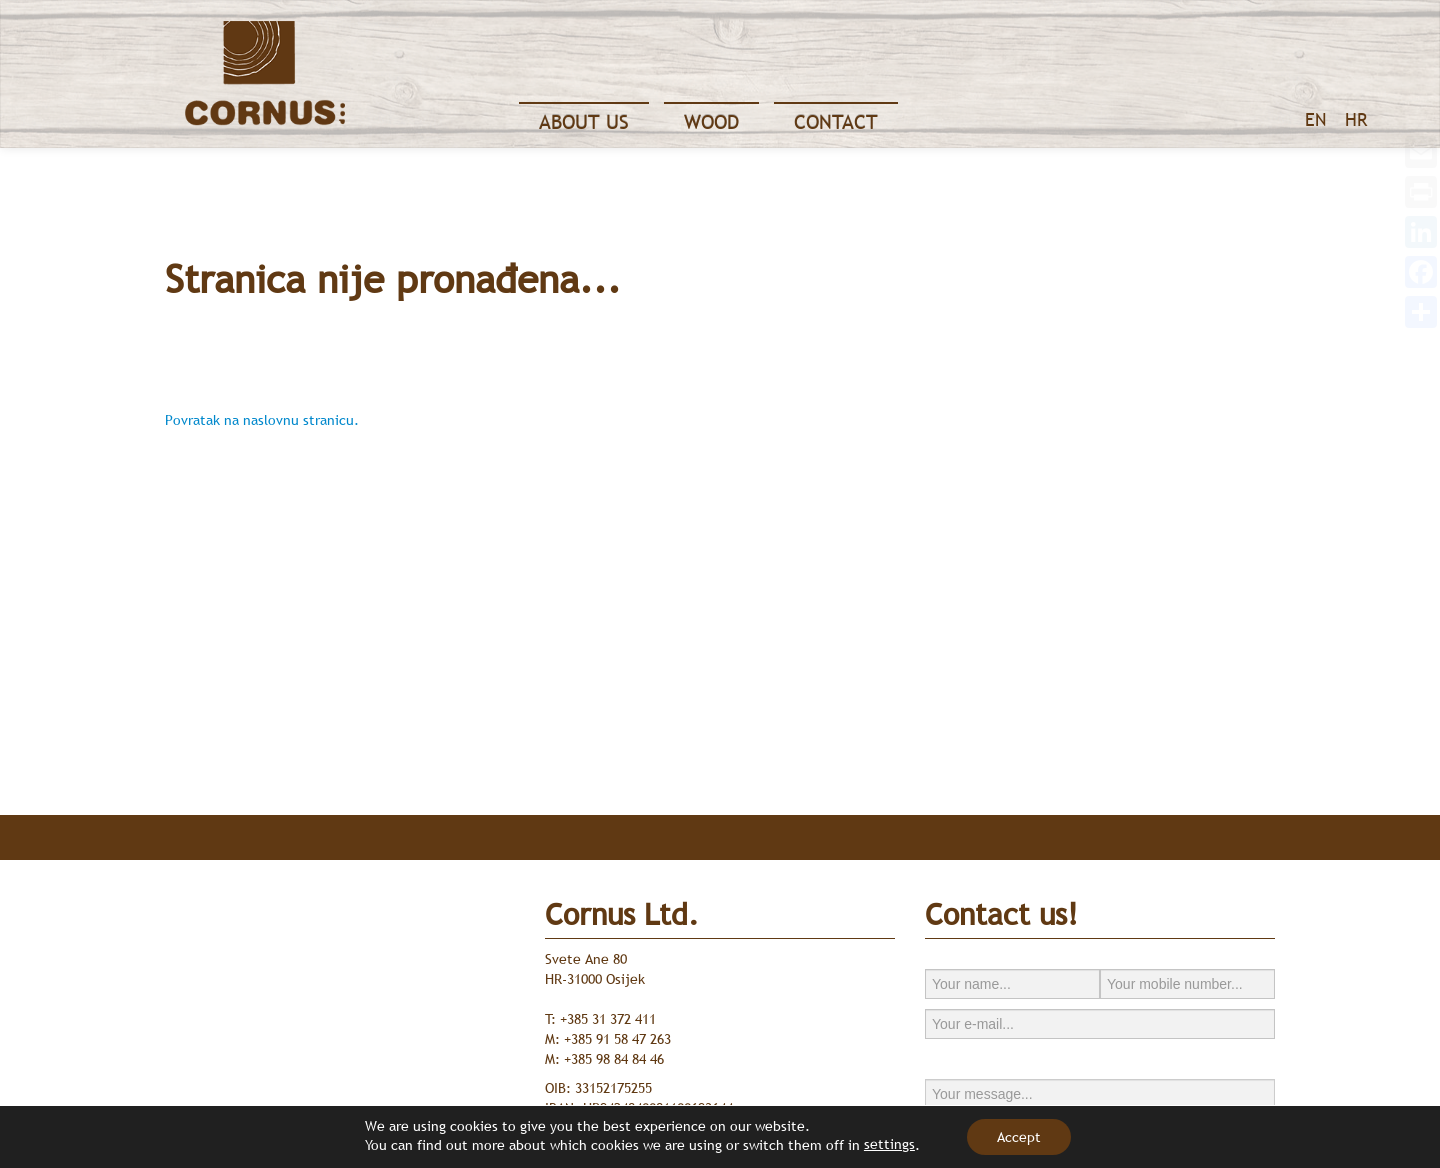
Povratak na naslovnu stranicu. (262, 420)
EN (1315, 119)
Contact (836, 122)
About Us (584, 122)
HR (1356, 119)
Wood (711, 122)
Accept (1019, 1137)
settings (889, 1144)
